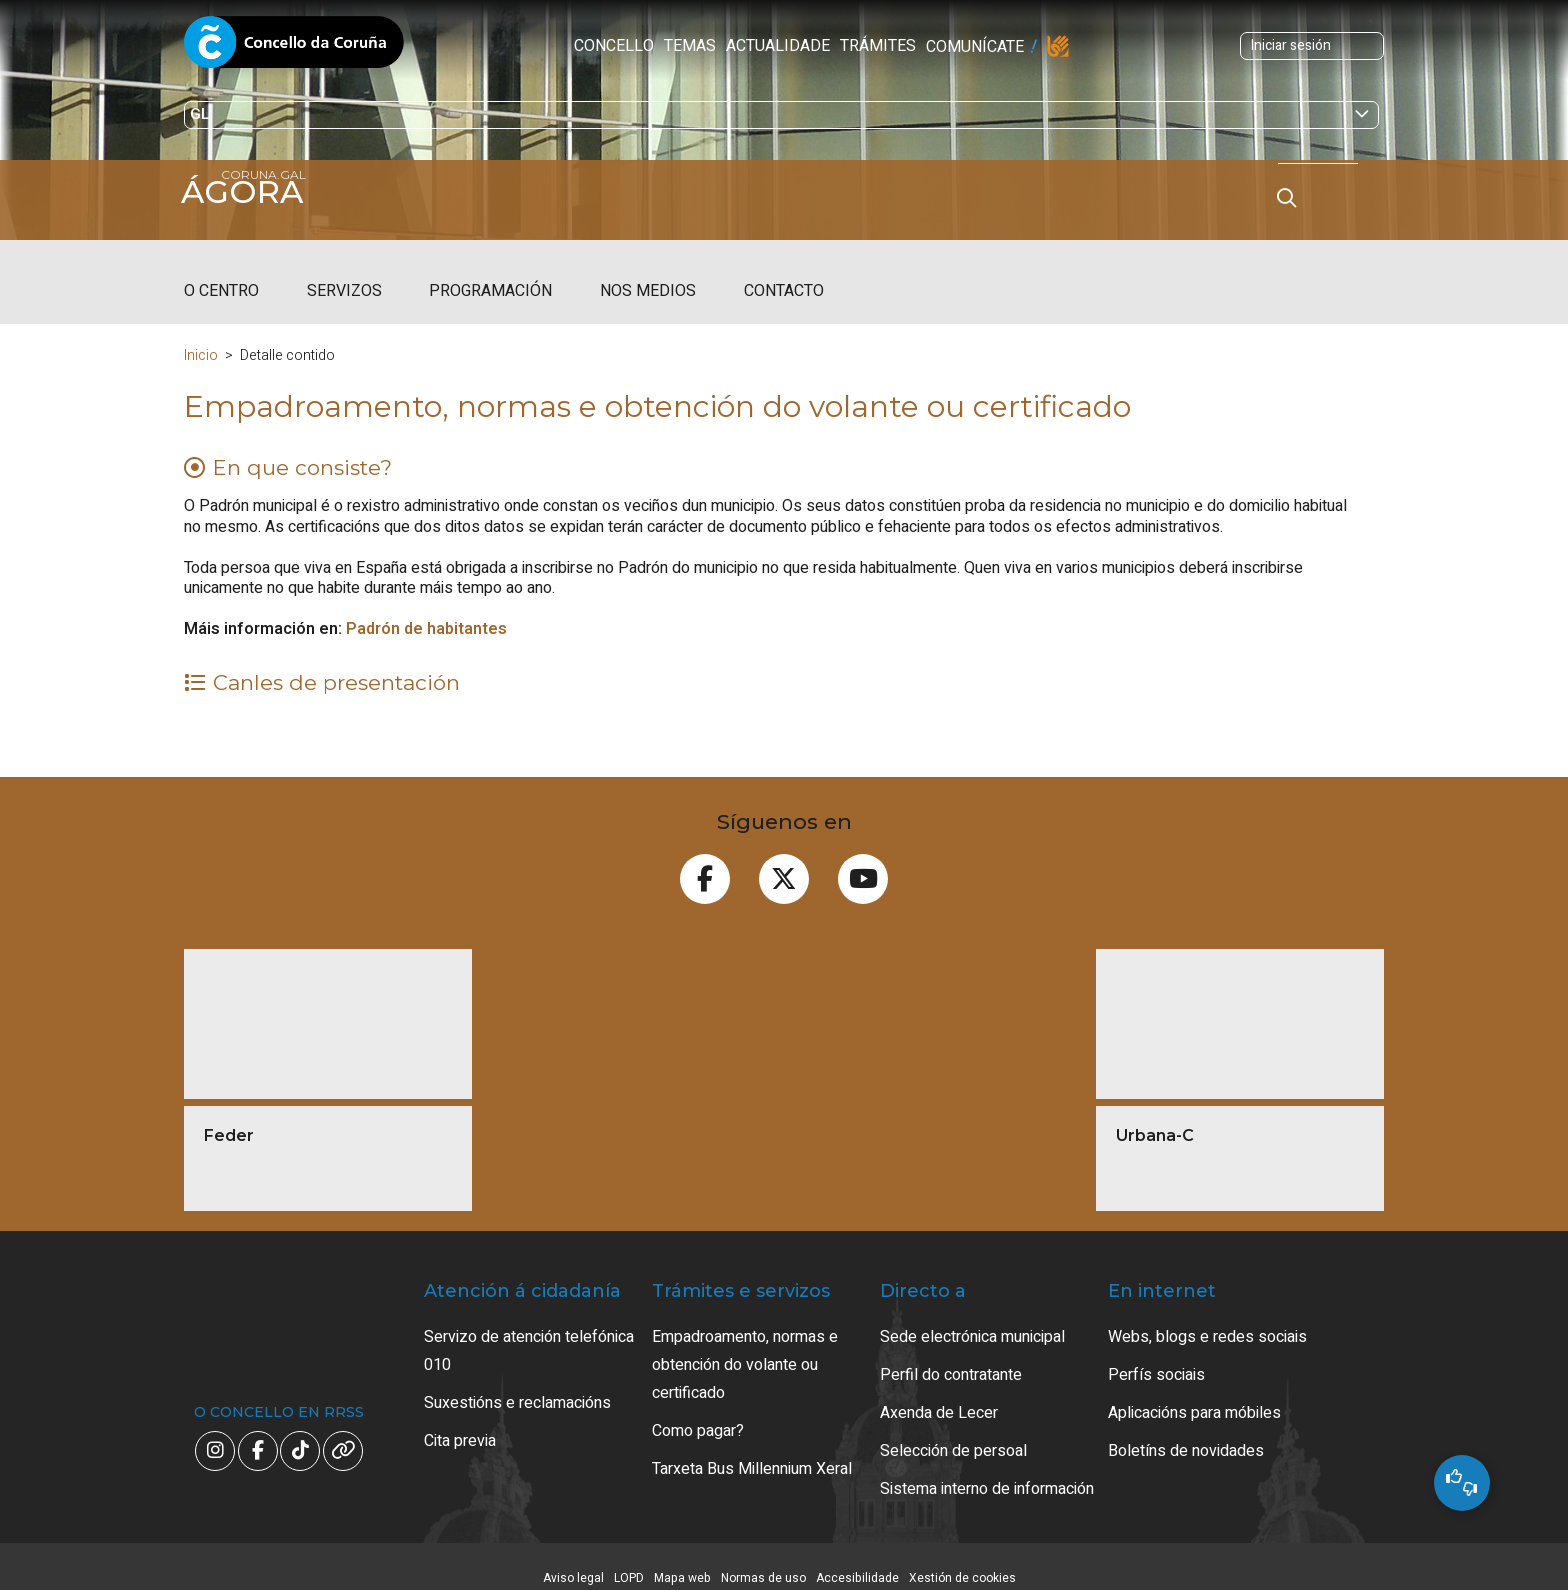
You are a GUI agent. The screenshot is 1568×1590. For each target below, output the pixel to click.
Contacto (784, 273)
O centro (221, 273)
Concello (481, 46)
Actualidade (645, 46)
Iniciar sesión (1167, 45)
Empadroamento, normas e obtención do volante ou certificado (745, 1347)
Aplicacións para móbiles (1194, 1395)
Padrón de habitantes (426, 611)
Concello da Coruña (294, 48)
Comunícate (842, 47)
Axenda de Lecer (939, 1395)
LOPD (629, 1560)
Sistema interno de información (987, 1471)
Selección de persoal (953, 1433)
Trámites (745, 46)
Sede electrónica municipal (972, 1319)
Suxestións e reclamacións (517, 1385)
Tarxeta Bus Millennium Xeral (752, 1451)
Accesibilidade (857, 1560)
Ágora (249, 192)
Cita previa (460, 1423)
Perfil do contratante (951, 1357)
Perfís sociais (1156, 1357)
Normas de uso (763, 1560)
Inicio (201, 337)
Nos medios (648, 273)
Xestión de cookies (962, 1560)
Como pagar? (698, 1413)
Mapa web (682, 1560)
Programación (490, 273)
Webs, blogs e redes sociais (1207, 1319)
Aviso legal (573, 1560)
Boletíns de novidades (1186, 1433)
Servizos (344, 273)
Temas (557, 46)
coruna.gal (226, 222)
